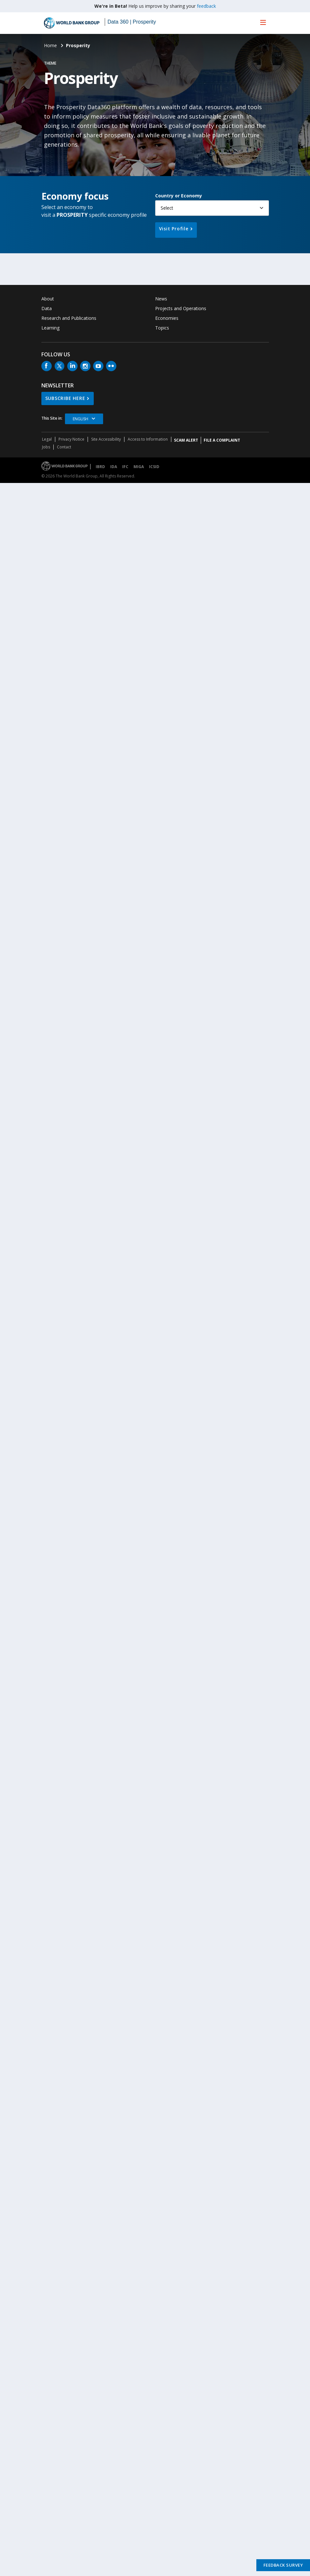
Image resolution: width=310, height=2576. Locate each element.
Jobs (46, 447)
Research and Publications (68, 318)
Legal (47, 439)
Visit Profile (173, 228)
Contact (64, 447)
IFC (125, 466)
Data (46, 308)
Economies (166, 318)
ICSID (154, 466)
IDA (113, 466)
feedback (206, 6)
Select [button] (167, 208)
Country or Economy (178, 196)
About (47, 299)
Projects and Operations (180, 308)
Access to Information (148, 439)
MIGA (139, 466)
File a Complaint (222, 440)
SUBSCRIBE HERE (65, 398)
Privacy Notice (71, 439)
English (80, 419)
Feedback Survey (283, 2565)
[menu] (263, 22)
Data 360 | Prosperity (132, 22)
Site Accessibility (106, 439)
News (161, 299)
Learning (50, 328)
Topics (162, 328)
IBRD (100, 466)
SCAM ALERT (186, 440)
